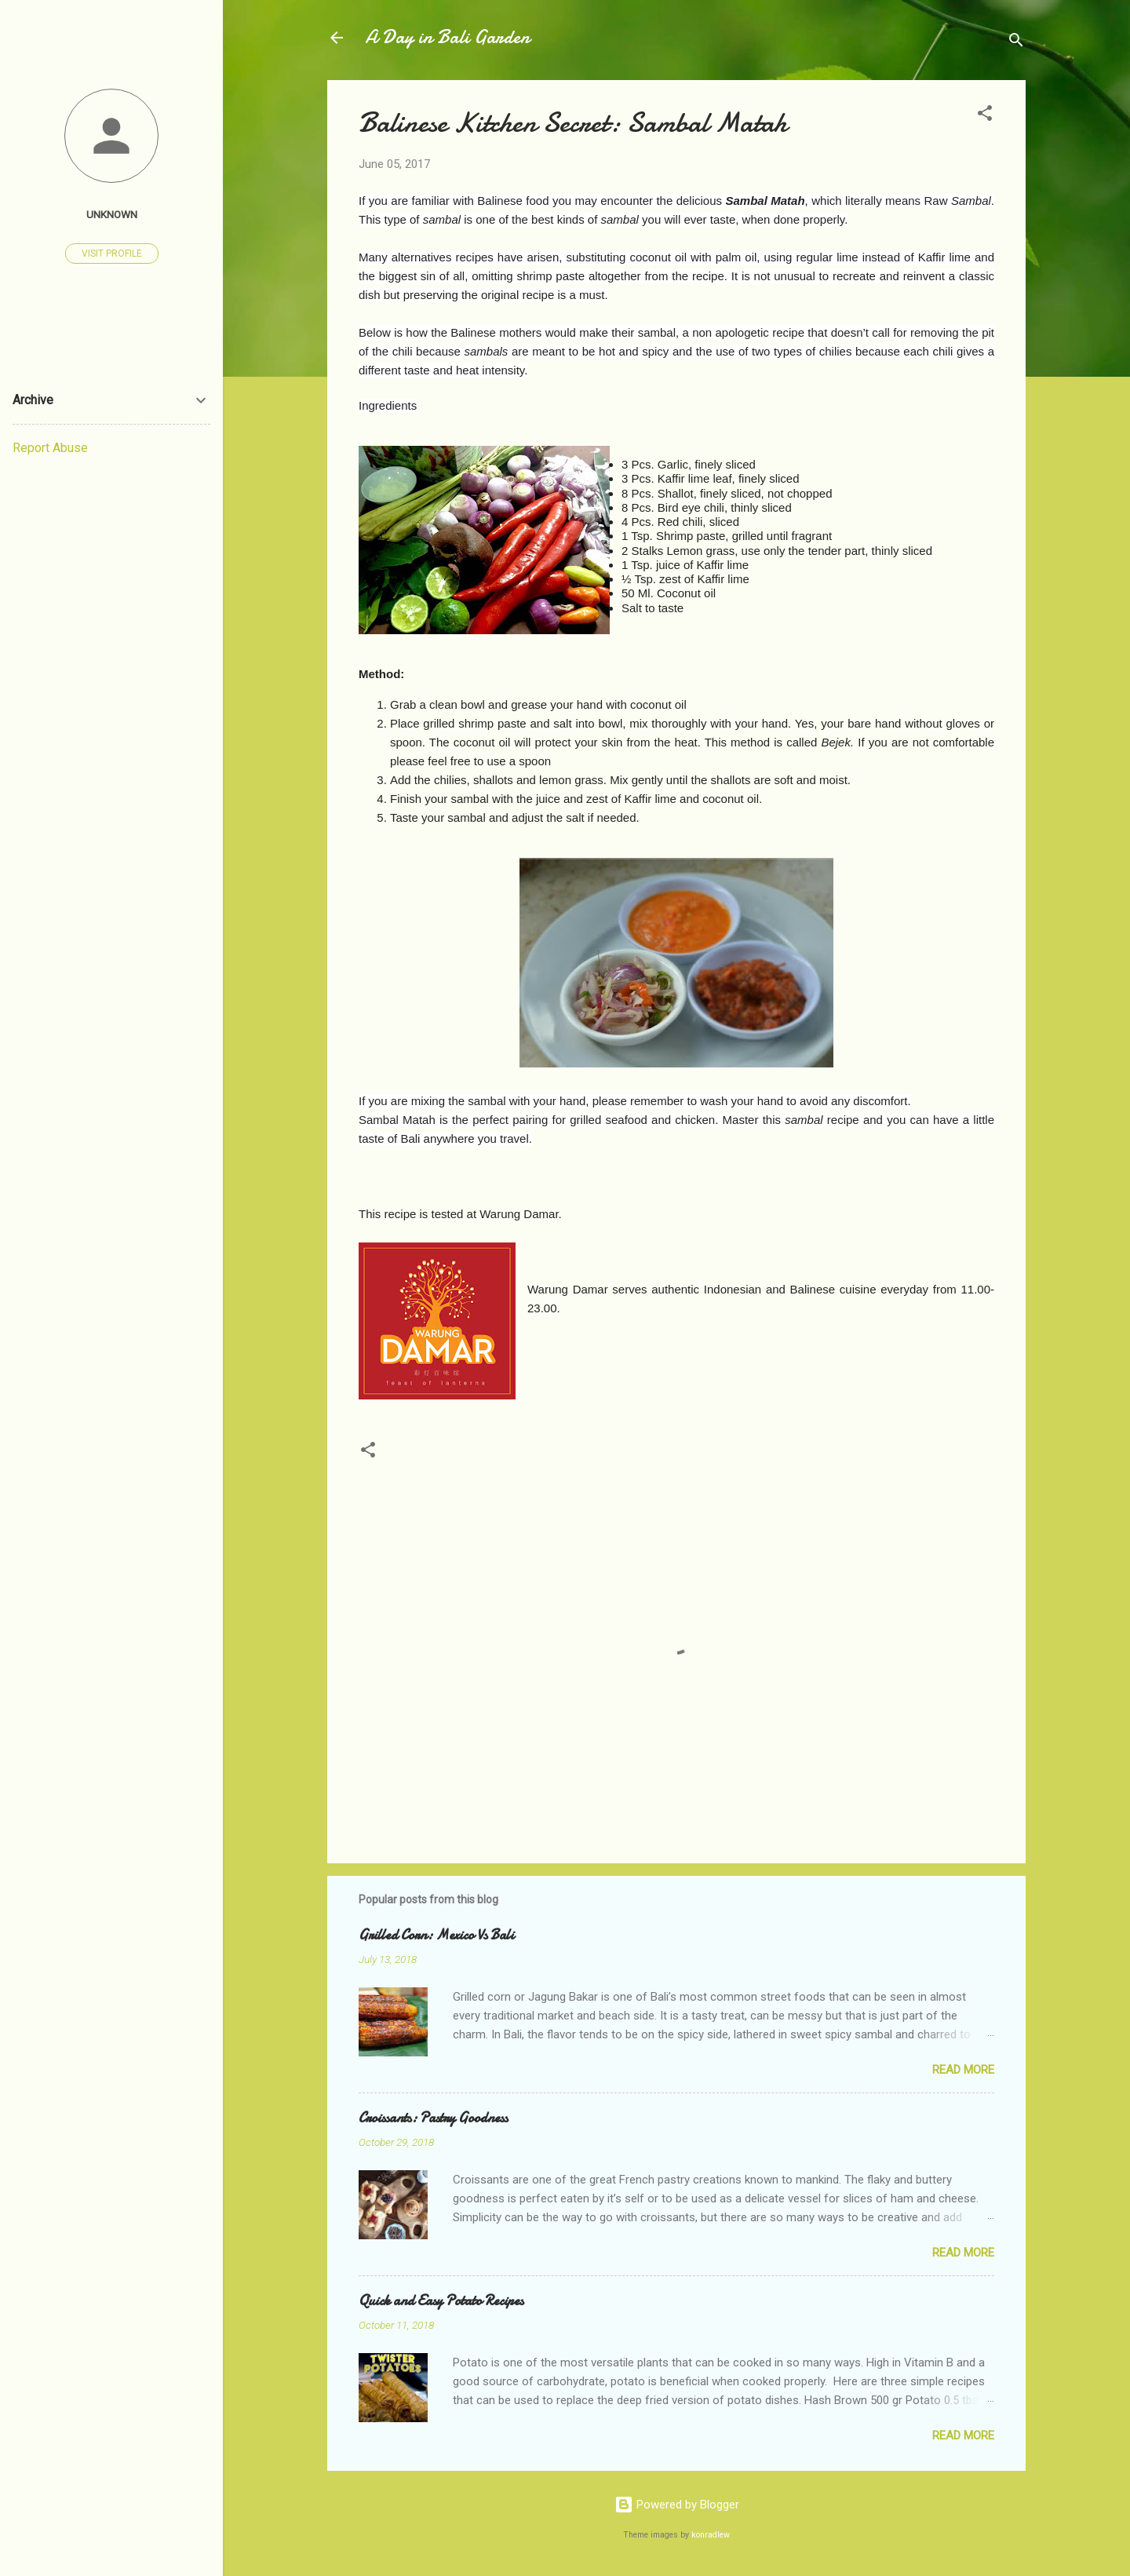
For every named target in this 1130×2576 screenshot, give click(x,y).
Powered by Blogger (676, 2505)
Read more (963, 2070)
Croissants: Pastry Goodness (433, 2118)
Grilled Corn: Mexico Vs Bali (436, 1935)
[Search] (1016, 43)
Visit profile (112, 253)
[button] (984, 116)
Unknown (111, 214)
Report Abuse (50, 447)
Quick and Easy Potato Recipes (441, 2301)
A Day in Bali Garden (447, 37)
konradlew (710, 2535)
